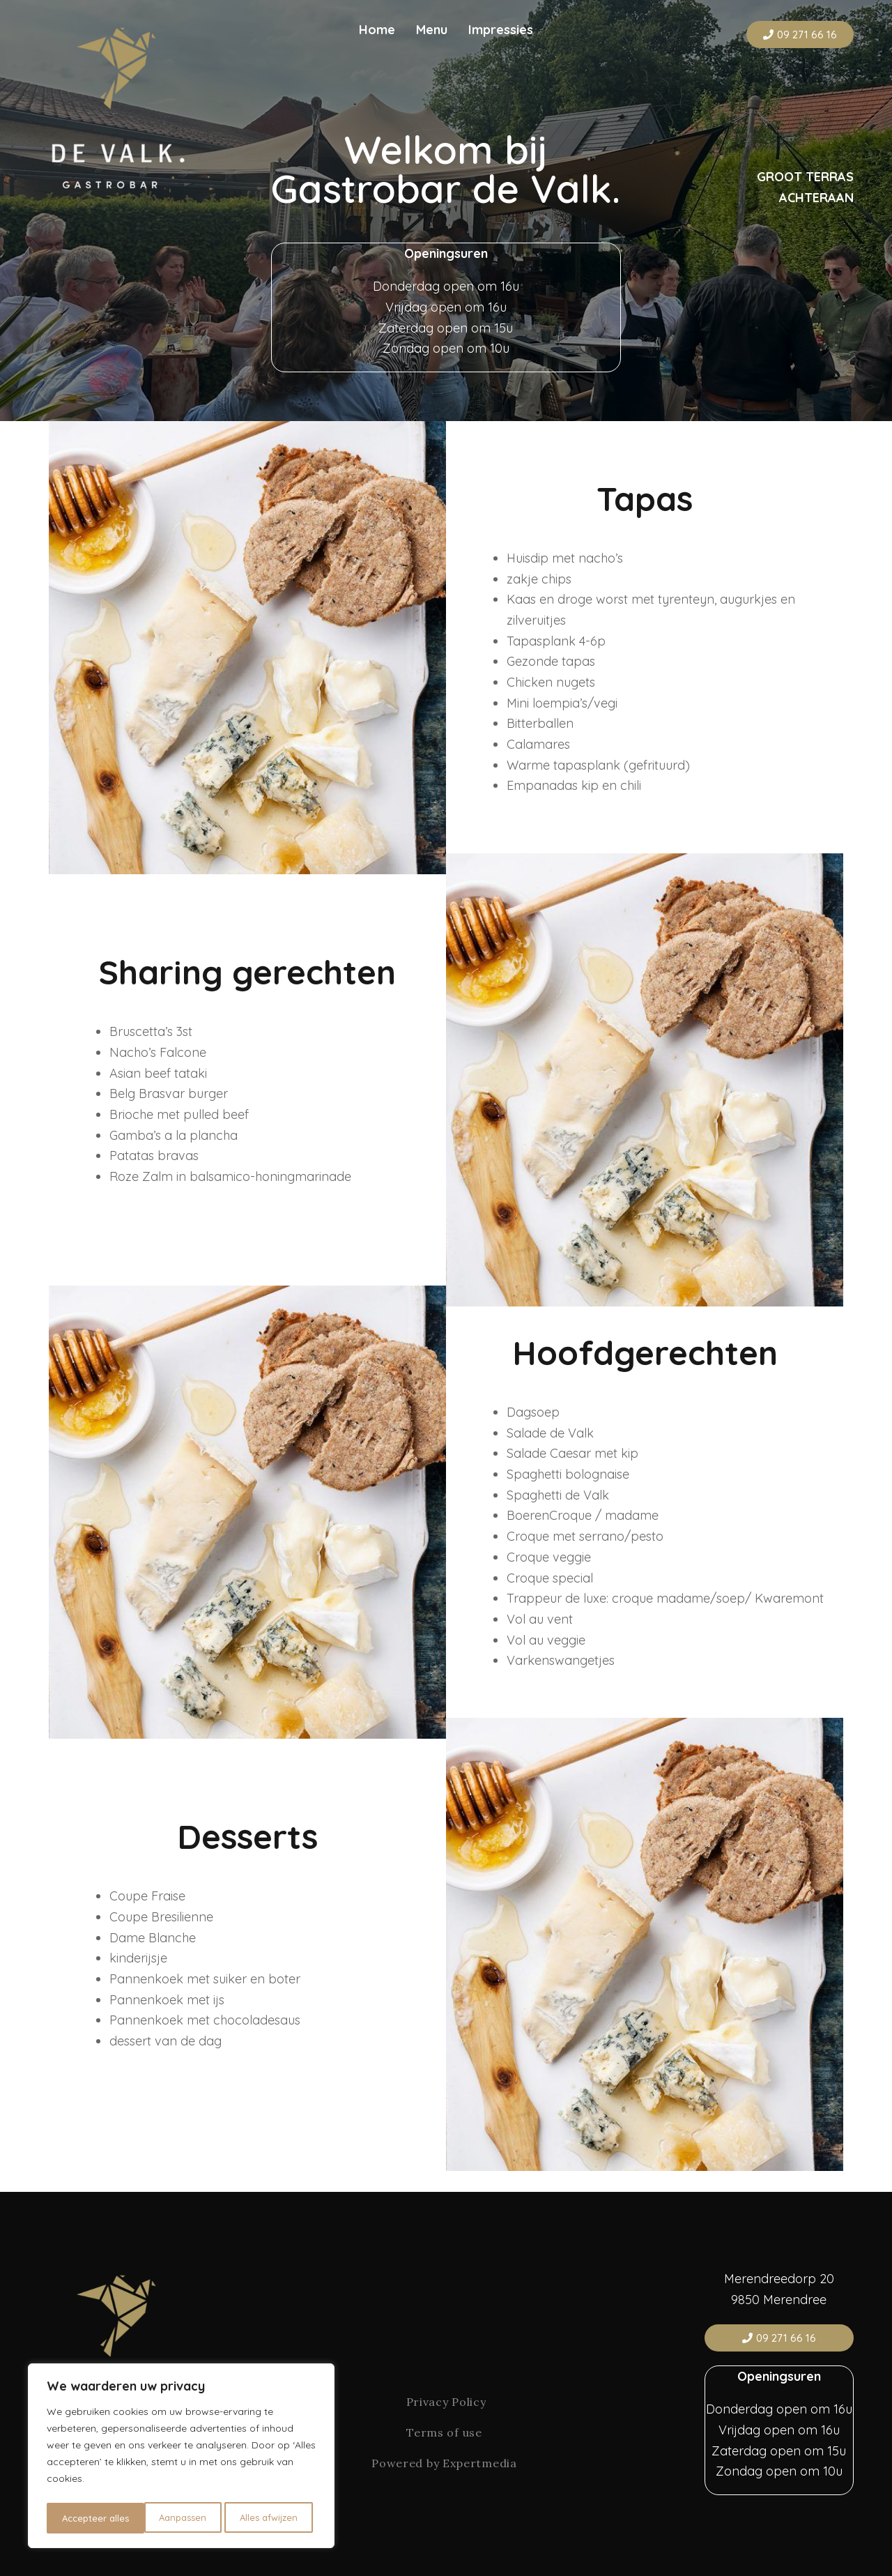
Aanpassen (85, 2518)
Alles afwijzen (172, 2518)
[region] (181, 2458)
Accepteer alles (268, 2518)
